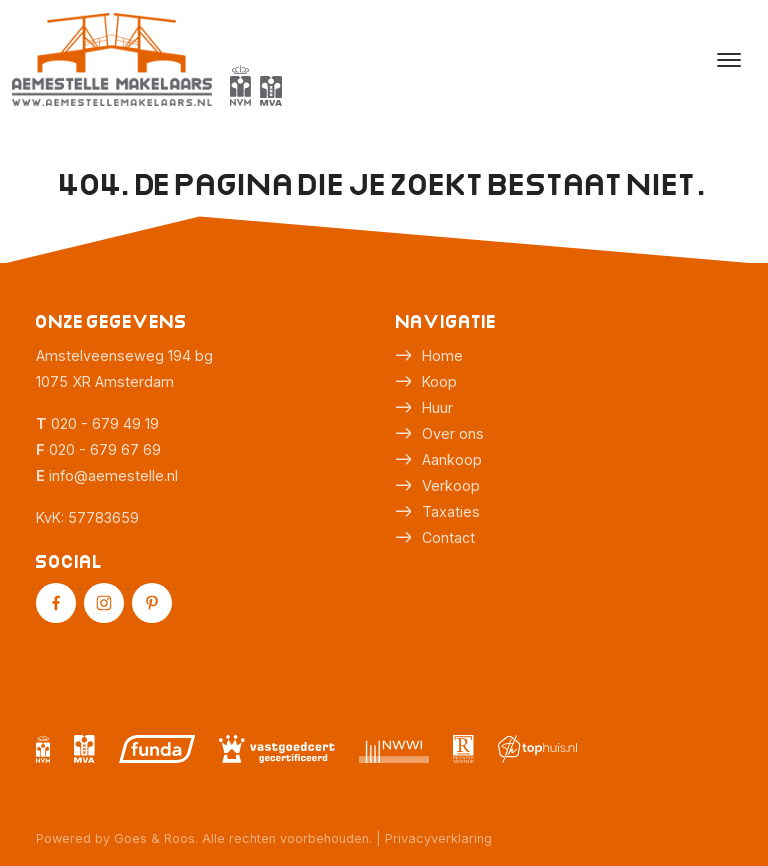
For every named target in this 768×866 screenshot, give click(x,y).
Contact (448, 537)
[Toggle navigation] (728, 60)
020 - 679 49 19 (105, 423)
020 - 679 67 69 (105, 449)
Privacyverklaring (438, 838)
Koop (439, 381)
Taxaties (451, 511)
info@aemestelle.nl (113, 475)
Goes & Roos (154, 838)
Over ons (453, 433)
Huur (437, 407)
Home (442, 355)
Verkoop (451, 485)
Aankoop (452, 459)
